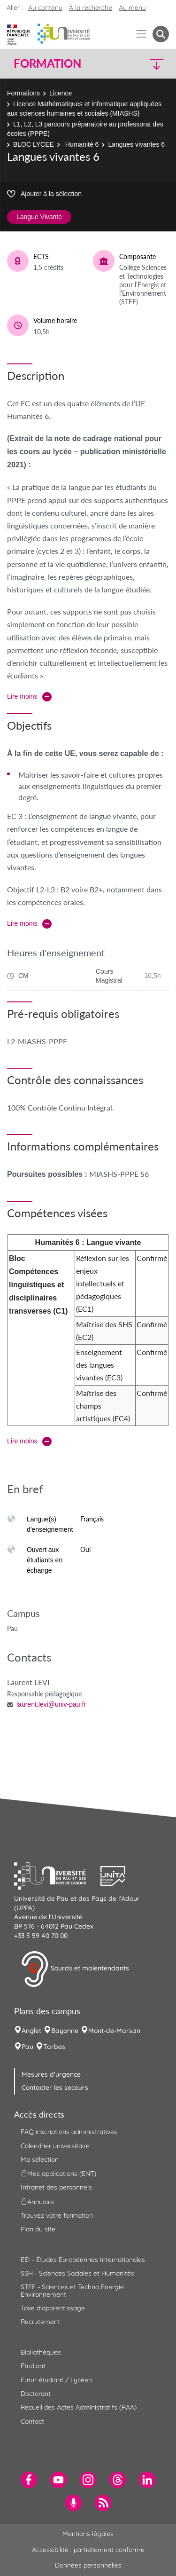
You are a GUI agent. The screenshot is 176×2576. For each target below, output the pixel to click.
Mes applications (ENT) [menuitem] (58, 2173)
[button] (150, 63)
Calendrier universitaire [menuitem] (55, 2146)
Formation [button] (47, 63)
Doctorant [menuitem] (36, 2393)
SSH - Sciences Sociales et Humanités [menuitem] (77, 2273)
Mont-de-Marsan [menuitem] (114, 2030)
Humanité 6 (81, 144)
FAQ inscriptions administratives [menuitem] (69, 2131)
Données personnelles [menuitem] (88, 2565)
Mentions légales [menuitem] (88, 2533)
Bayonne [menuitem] (64, 2030)
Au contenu (45, 7)
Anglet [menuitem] (31, 2030)
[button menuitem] (161, 34)
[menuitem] (29, 2479)
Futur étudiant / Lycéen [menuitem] (56, 2380)
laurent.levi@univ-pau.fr (51, 1704)
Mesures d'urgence (51, 2074)
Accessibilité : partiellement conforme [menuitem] (88, 2549)
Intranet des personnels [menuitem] (56, 2187)
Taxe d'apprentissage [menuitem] (53, 2308)
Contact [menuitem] (32, 2421)
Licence (60, 93)
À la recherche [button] (90, 7)
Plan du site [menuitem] (38, 2229)
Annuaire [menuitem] (37, 2201)
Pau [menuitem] (27, 2046)
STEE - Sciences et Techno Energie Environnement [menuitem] (72, 2290)
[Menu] (141, 34)
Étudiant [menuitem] (33, 2366)
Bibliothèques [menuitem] (41, 2352)
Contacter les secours (55, 2087)
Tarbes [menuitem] (54, 2046)
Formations (23, 93)
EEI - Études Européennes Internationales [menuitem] (83, 2259)
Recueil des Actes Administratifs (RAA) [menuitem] (79, 2407)
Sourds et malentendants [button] (75, 1969)
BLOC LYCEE (33, 144)
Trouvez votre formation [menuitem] (57, 2215)
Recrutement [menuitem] (40, 2321)
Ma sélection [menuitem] (40, 2159)
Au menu (132, 7)
